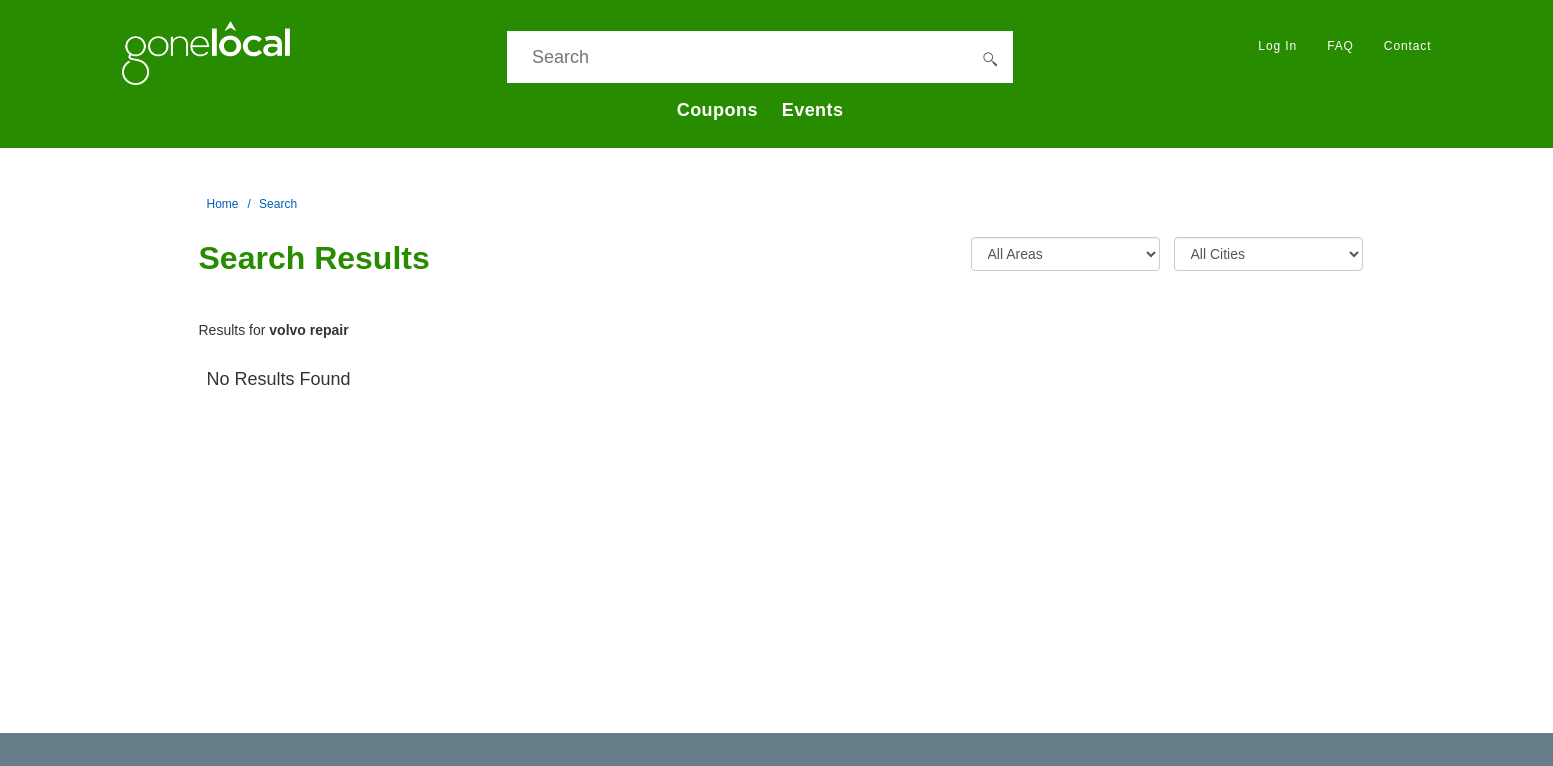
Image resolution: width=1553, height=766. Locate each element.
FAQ (1340, 46)
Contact (1408, 46)
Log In (1277, 46)
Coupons (717, 110)
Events (813, 110)
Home (223, 204)
